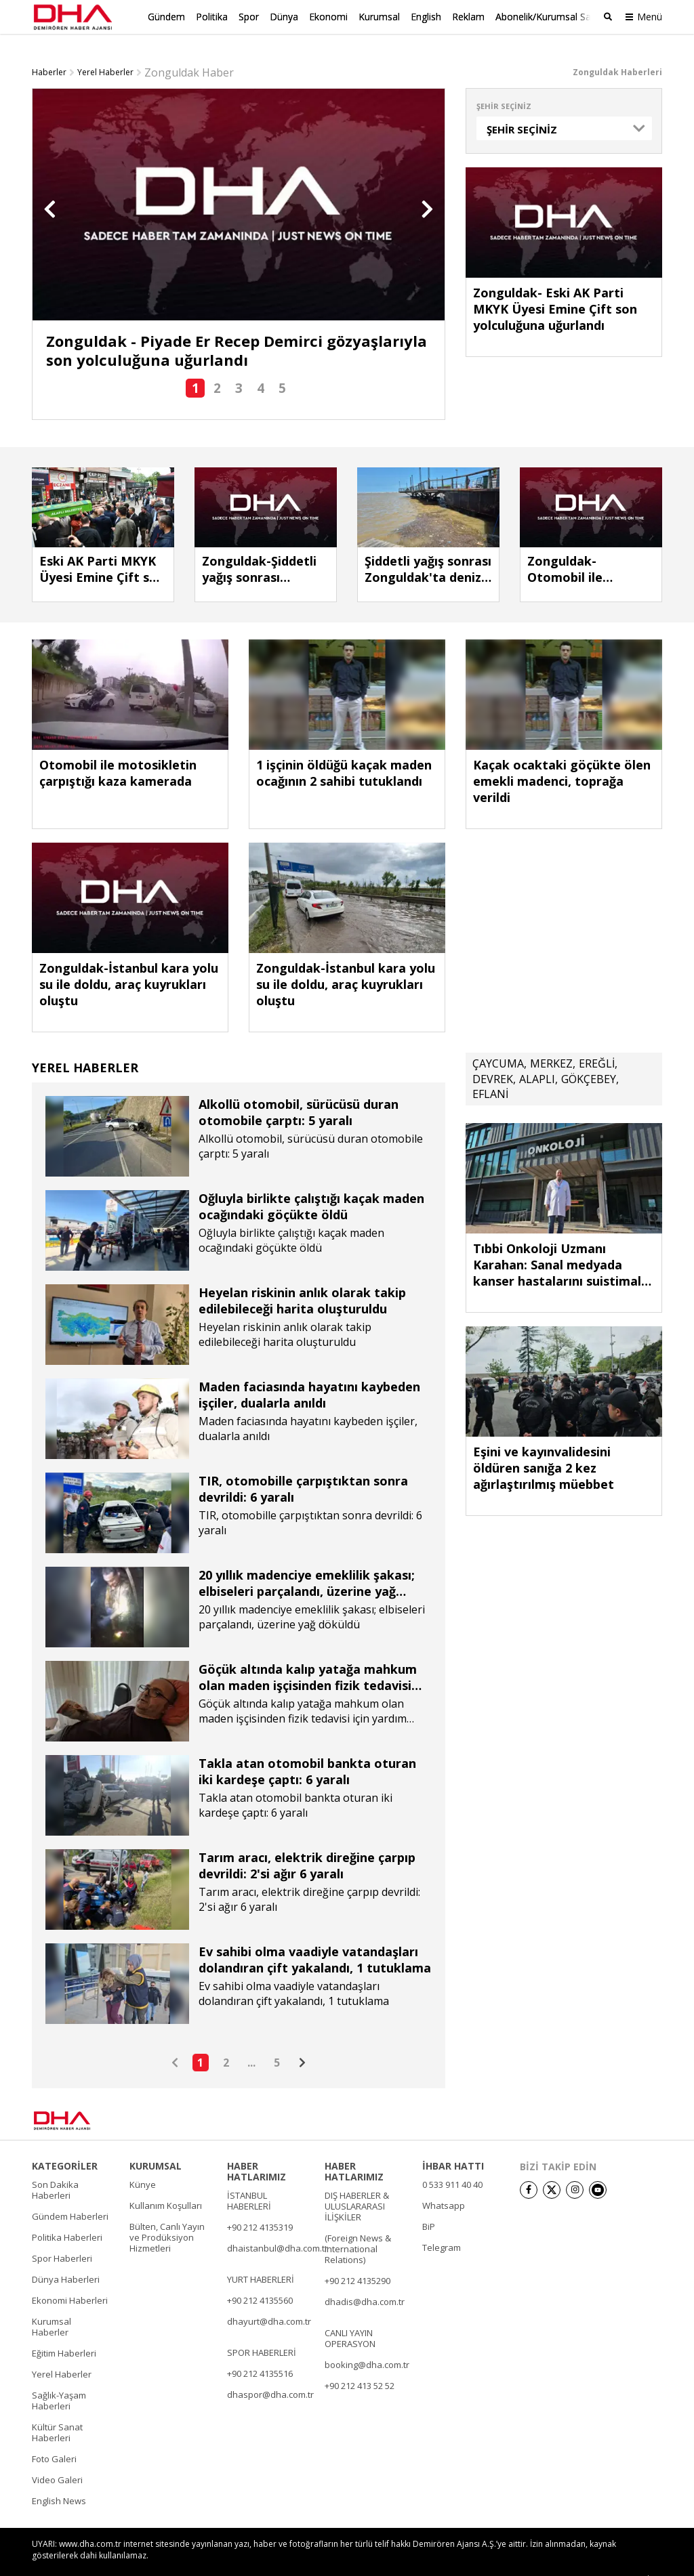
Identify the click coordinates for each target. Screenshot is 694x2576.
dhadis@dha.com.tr (365, 2278)
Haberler (49, 49)
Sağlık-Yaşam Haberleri (59, 2377)
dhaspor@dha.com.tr (270, 2371)
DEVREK (492, 1056)
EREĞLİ (597, 1040)
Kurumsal (379, 16)
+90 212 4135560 (260, 2277)
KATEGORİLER (65, 2143)
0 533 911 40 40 (452, 2161)
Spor (249, 16)
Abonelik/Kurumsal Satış (548, 16)
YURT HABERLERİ (260, 2256)
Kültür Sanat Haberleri (57, 2409)
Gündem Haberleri (70, 2193)
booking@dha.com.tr (367, 2341)
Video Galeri (57, 2456)
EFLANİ (490, 1070)
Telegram (441, 2224)
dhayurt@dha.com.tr (269, 2298)
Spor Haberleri (62, 2235)
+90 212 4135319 (260, 2204)
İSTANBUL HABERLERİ (249, 2178)
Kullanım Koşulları (165, 2182)
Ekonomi (328, 16)
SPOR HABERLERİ (261, 2329)
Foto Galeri (54, 2435)
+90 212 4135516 (260, 2350)
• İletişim (502, 2557)
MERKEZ (551, 1040)
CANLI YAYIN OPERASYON (350, 2315)
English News (59, 2477)
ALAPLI (537, 1056)
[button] (50, 186)
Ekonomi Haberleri (70, 2277)
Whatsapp (443, 2182)
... (251, 2039)
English (426, 16)
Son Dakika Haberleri (55, 2167)
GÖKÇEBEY (588, 1056)
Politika (212, 16)
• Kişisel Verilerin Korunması (583, 2557)
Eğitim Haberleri (64, 2330)
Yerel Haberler (105, 49)
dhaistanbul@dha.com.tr (277, 2225)
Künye (142, 2161)
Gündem (166, 16)
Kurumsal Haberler (51, 2304)
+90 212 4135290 (357, 2257)
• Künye (460, 2557)
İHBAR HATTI (453, 2143)
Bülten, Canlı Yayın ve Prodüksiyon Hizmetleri (167, 2214)
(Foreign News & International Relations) (358, 2226)
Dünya (284, 16)
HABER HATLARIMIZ (256, 2148)
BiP (428, 2203)
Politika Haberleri (67, 2214)
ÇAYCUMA (498, 1040)
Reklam (468, 16)
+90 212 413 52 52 (359, 2362)
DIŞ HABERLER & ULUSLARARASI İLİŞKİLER (357, 2183)
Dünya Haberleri (66, 2256)
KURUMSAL (155, 2143)
